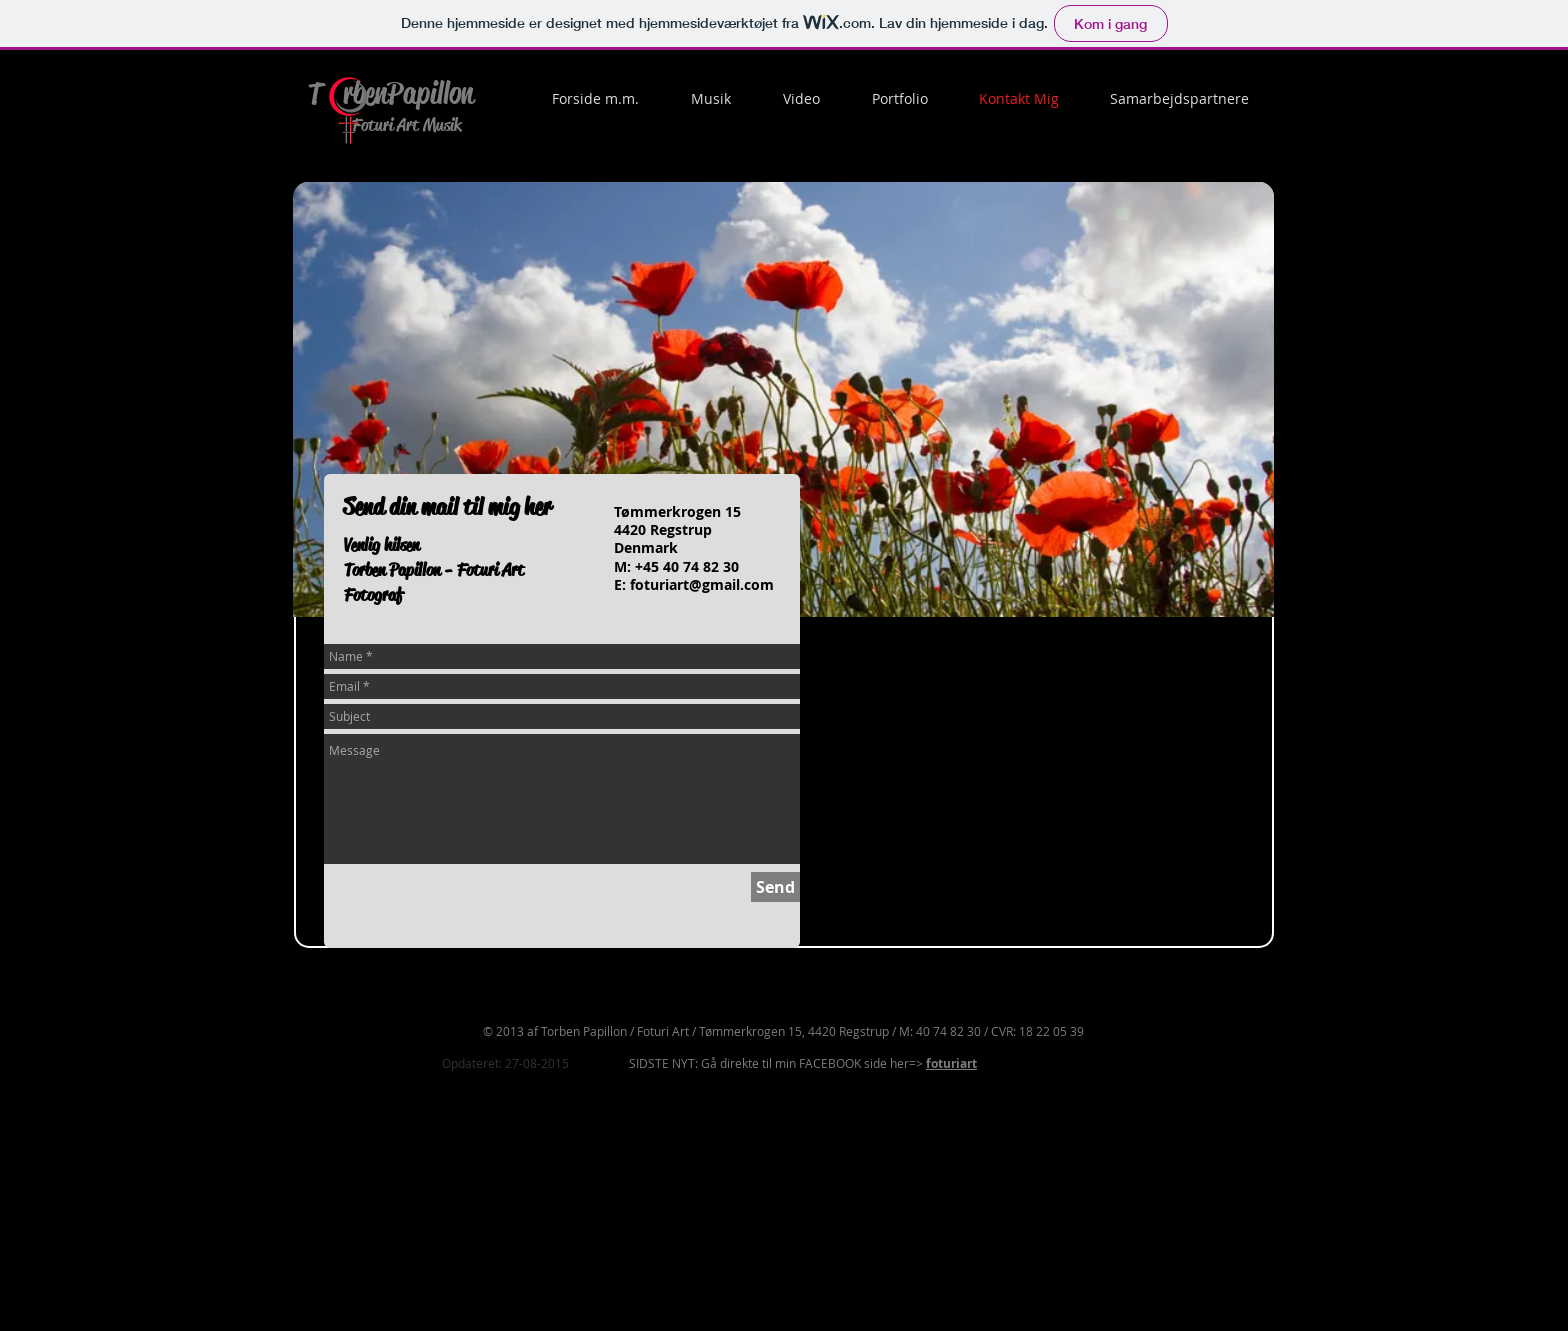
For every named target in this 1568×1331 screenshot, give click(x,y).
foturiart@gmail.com (702, 584)
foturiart (951, 1063)
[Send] (775, 887)
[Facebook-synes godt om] (1033, 662)
